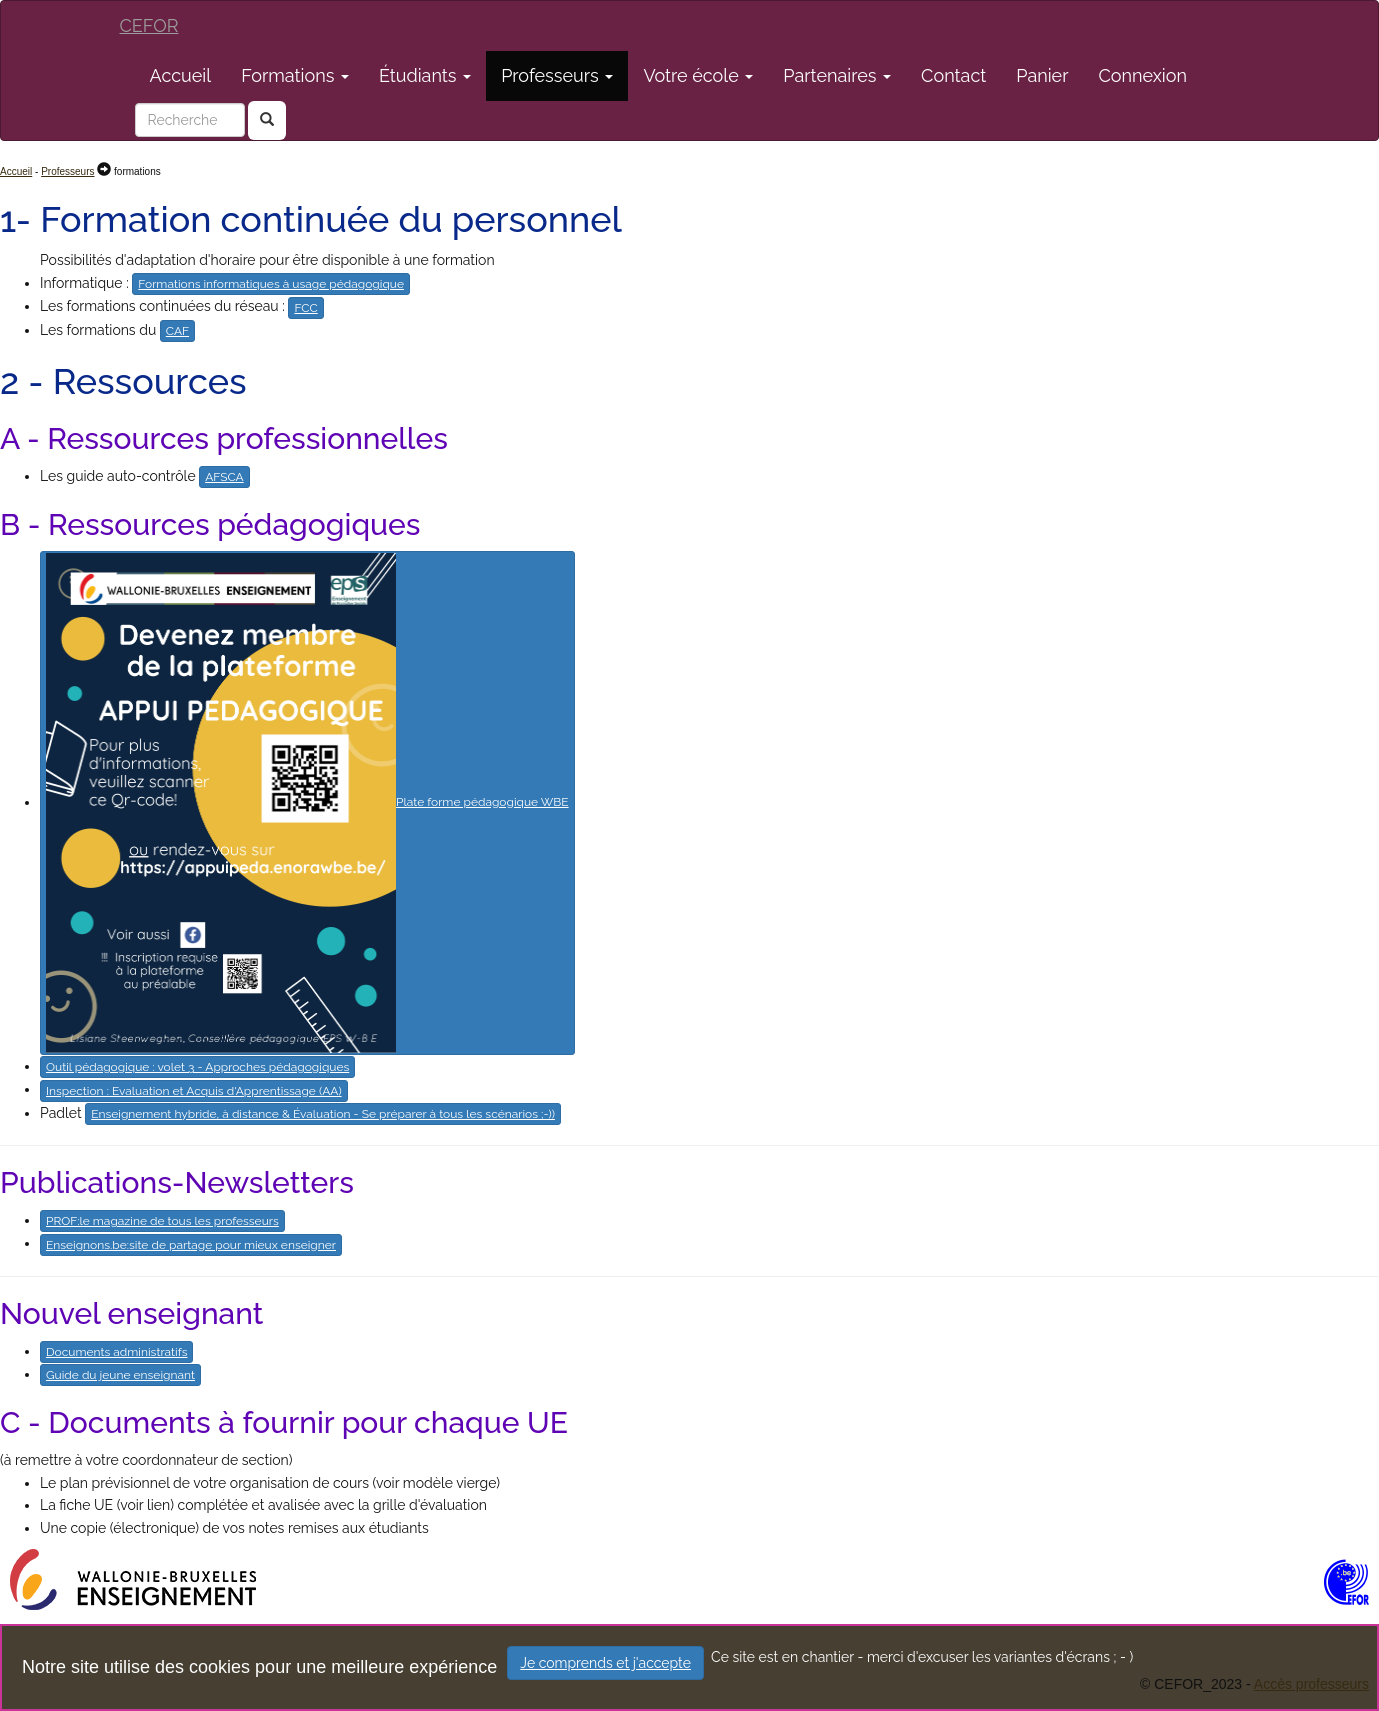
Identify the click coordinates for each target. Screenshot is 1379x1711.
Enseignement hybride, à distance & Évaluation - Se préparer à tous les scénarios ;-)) (323, 1114)
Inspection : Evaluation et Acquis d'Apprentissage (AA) (194, 1091)
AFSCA (224, 477)
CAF (177, 331)
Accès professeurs (1311, 1684)
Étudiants (425, 75)
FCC (305, 308)
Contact (953, 75)
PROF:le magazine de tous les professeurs (162, 1221)
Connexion (1143, 75)
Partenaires (837, 75)
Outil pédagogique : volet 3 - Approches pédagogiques (197, 1067)
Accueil (181, 75)
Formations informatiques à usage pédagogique (271, 284)
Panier (1042, 75)
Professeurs (557, 75)
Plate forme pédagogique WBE (307, 803)
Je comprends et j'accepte (605, 1663)
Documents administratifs (116, 1352)
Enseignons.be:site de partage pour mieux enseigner (191, 1245)
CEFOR (149, 25)
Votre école (698, 75)
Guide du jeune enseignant (120, 1375)
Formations (295, 75)
